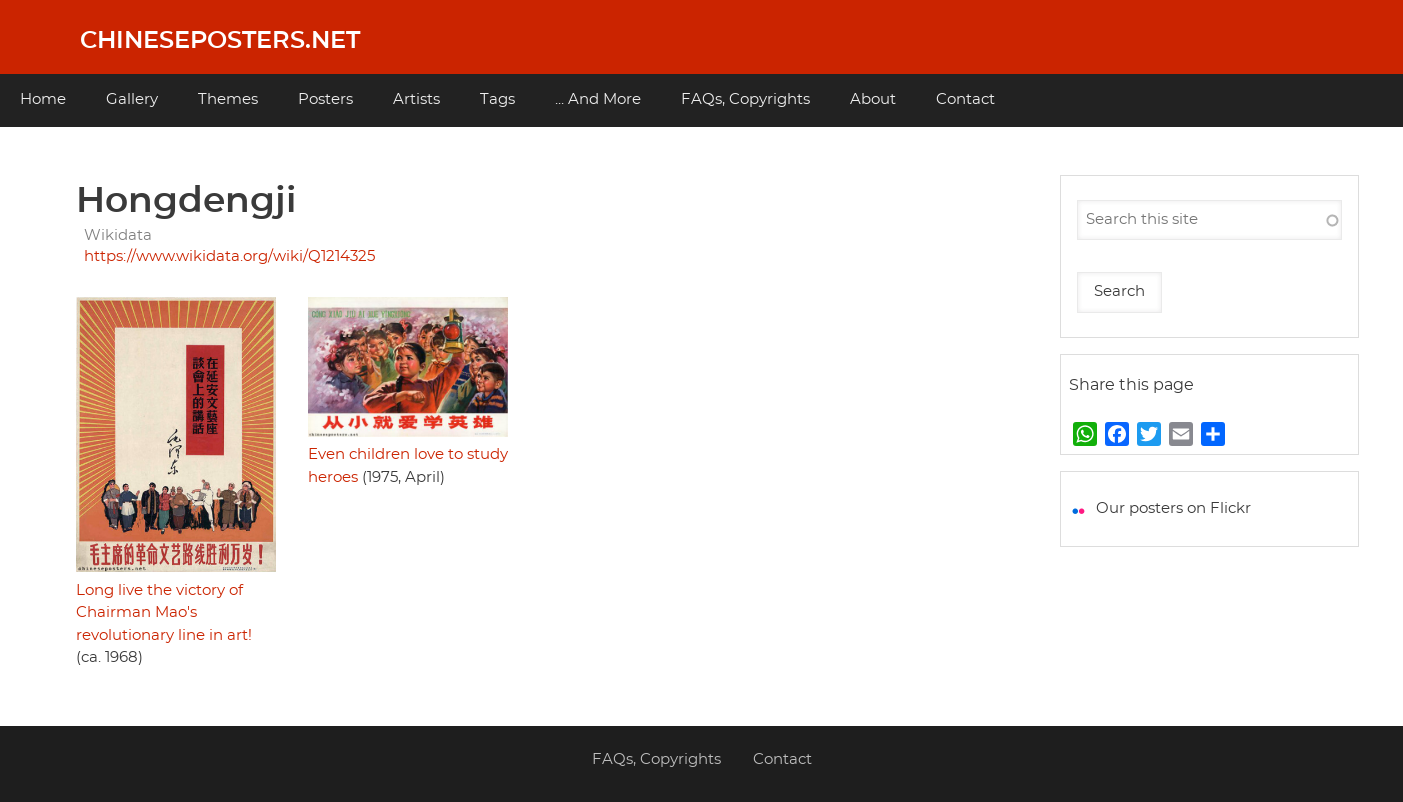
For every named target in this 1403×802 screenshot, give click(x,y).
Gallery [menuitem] (132, 99)
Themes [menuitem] (228, 99)
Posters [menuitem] (325, 99)
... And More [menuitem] (598, 99)
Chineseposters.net (220, 41)
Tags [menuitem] (497, 99)
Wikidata (118, 235)
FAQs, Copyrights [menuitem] (745, 99)
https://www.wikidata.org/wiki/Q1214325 (229, 256)
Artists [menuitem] (416, 99)
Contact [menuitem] (965, 99)
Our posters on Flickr (1173, 508)
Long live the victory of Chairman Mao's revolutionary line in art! (164, 613)
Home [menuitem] (43, 99)
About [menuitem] (873, 99)
